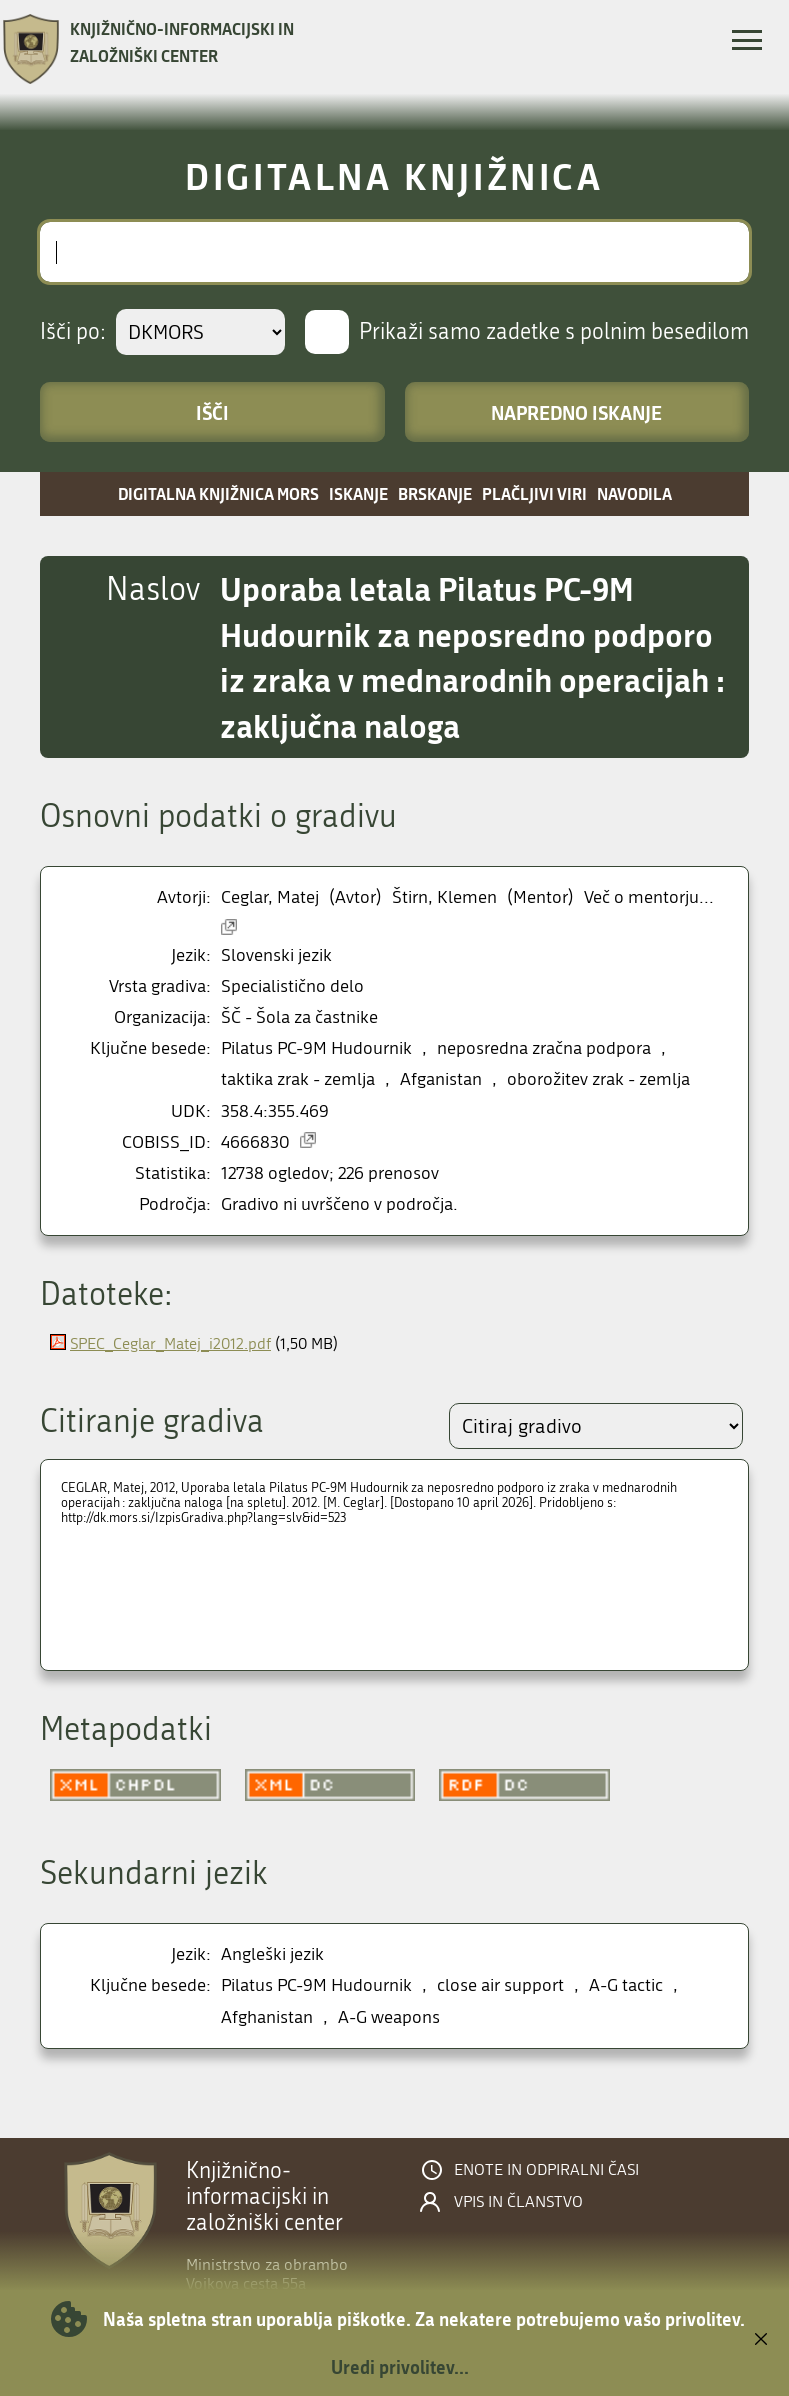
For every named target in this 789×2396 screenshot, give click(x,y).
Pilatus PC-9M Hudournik (316, 1048)
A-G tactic (626, 1985)
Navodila (634, 493)
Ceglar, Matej (270, 897)
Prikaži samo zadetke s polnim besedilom (554, 332)
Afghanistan (267, 2017)
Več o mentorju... (649, 897)
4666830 (255, 1142)
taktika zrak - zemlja (298, 1079)
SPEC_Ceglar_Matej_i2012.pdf (170, 1343)
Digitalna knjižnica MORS (218, 493)
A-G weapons (389, 2017)
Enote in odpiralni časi (546, 2170)
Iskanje (358, 493)
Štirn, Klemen (444, 897)
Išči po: (73, 332)
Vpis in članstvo (518, 2202)
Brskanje (435, 493)
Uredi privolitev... (400, 2367)
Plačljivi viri (534, 493)
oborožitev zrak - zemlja (598, 1079)
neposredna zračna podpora (544, 1048)
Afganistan (441, 1079)
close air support (500, 1985)
